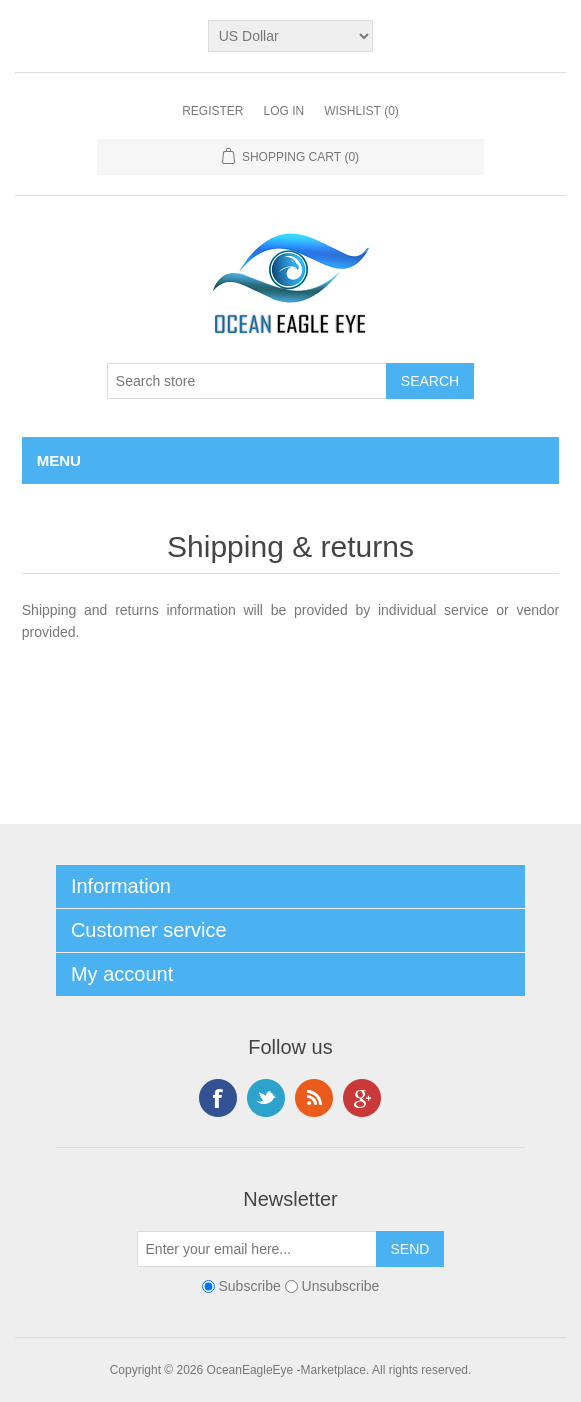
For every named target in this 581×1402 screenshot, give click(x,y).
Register (212, 111)
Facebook (218, 1098)
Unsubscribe (341, 1286)
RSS (314, 1098)
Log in (283, 111)
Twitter (266, 1098)
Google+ (362, 1098)
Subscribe (249, 1286)
